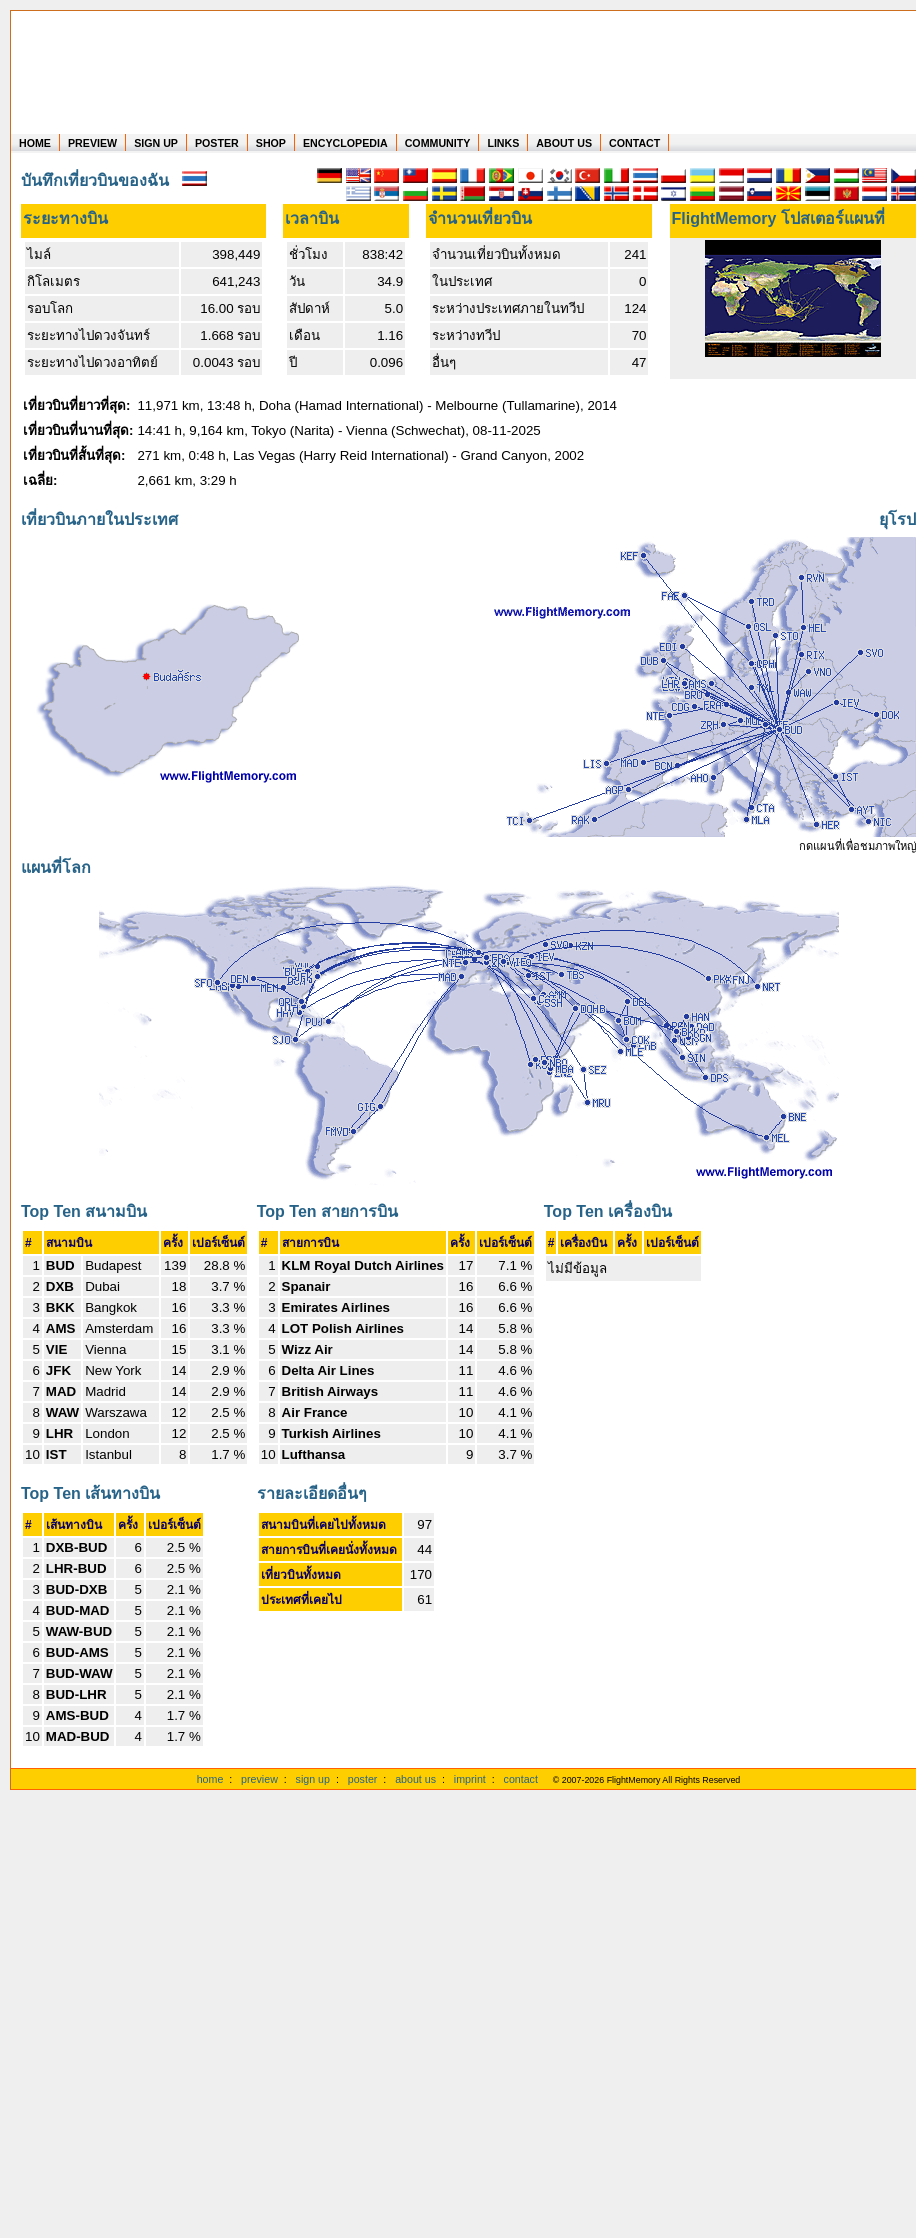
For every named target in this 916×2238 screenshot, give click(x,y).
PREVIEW (92, 143)
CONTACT (634, 143)
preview (259, 1779)
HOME (35, 143)
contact (521, 1779)
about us (415, 1779)
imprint (470, 1779)
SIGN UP (156, 143)
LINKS (503, 143)
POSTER (217, 143)
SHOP (271, 143)
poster (363, 1779)
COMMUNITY (438, 143)
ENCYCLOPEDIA (345, 143)
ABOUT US (564, 143)
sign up (313, 1779)
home (210, 1779)
